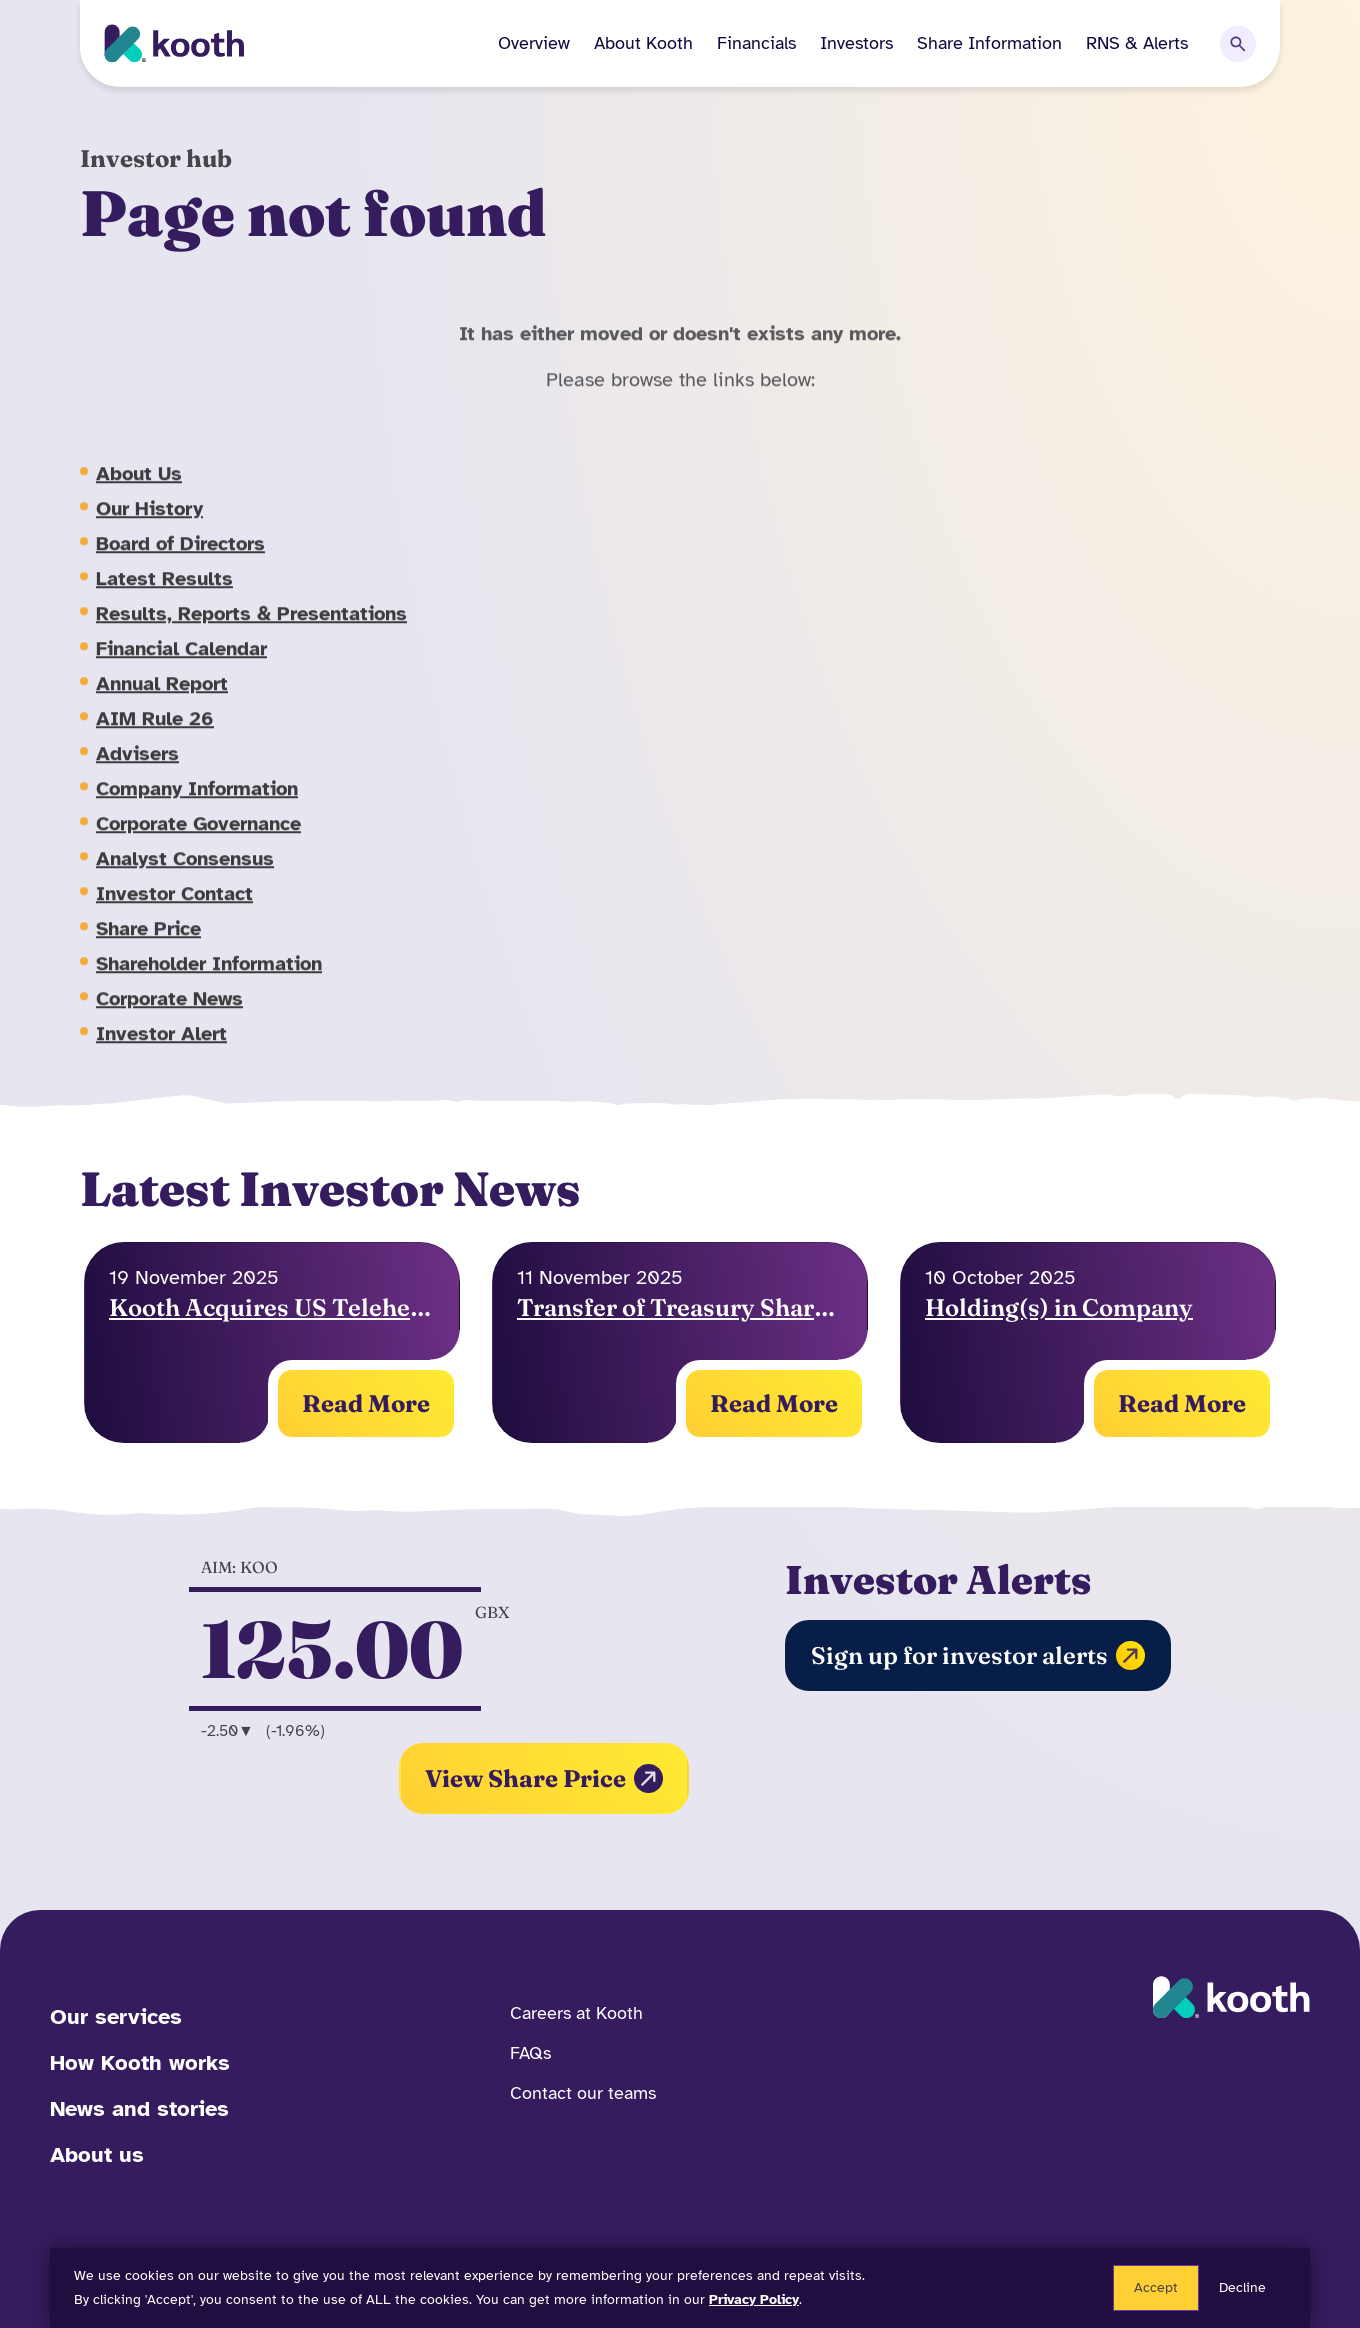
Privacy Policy (754, 2299)
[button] (631, 43)
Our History (149, 527)
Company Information (197, 807)
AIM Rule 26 (155, 737)
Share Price (148, 947)
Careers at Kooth (576, 2013)
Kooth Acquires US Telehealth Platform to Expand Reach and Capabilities (272, 1307)
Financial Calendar (181, 667)
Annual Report (162, 702)
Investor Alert (161, 1052)
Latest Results (164, 597)
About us (97, 2154)
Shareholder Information (209, 982)
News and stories (139, 2108)
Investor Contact (174, 912)
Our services (116, 2016)
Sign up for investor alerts (978, 1655)
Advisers (137, 772)
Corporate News (169, 1017)
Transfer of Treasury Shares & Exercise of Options (680, 1307)
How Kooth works (140, 2062)
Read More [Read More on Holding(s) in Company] (366, 1403)
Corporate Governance (198, 842)
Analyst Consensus (185, 877)
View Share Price (544, 1778)
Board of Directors (180, 562)
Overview (534, 43)
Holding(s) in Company (1059, 1307)
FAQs (530, 2053)
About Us (139, 492)
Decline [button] (1242, 2287)
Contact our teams (583, 2093)
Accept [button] (1156, 2287)
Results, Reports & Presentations (251, 632)
